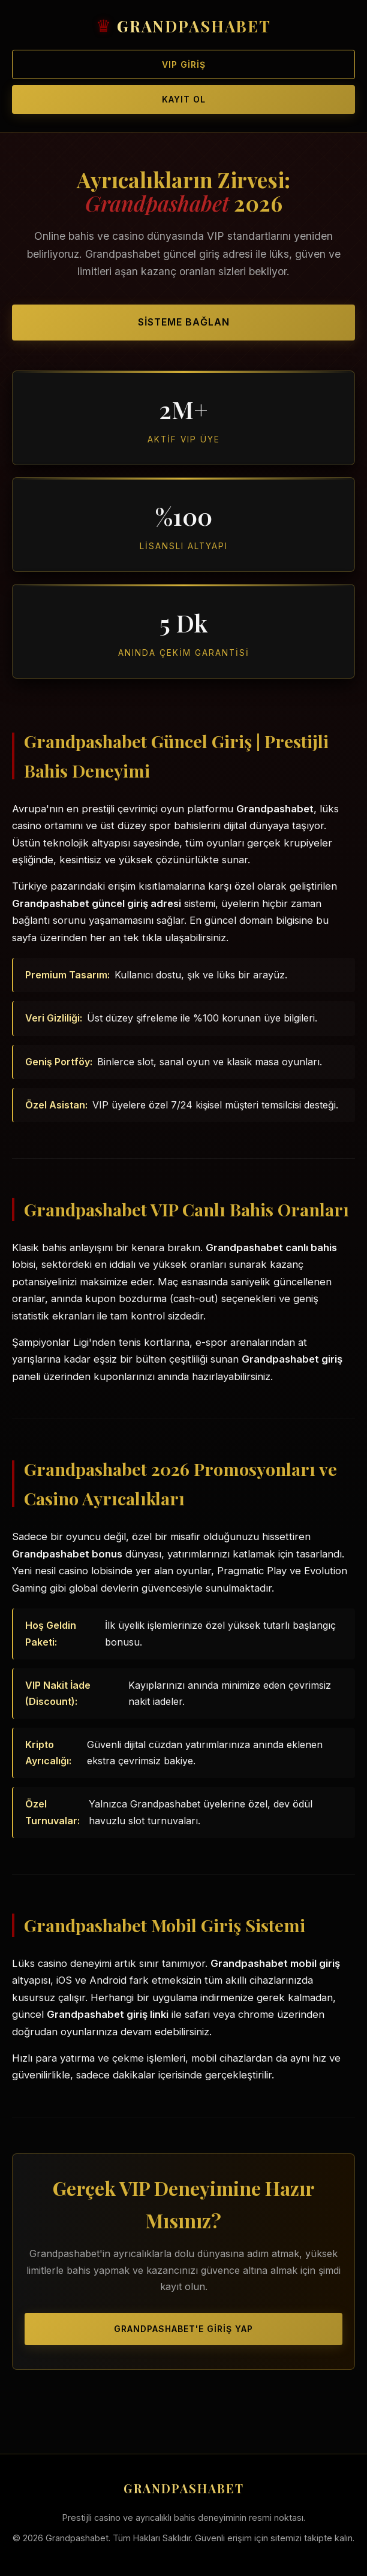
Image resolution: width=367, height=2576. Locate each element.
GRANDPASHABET (194, 26)
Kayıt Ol (184, 99)
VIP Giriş (184, 64)
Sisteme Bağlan (184, 322)
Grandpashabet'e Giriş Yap (183, 2329)
